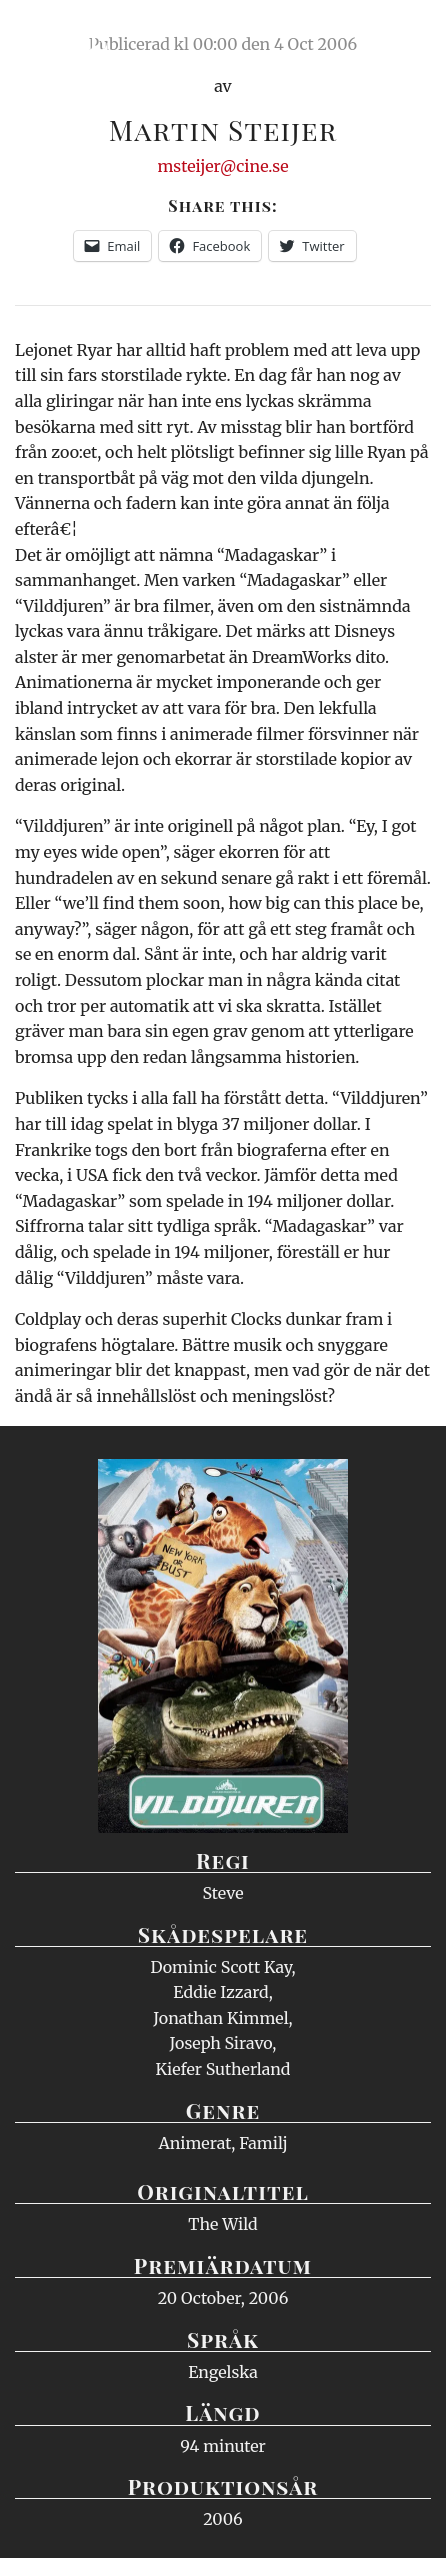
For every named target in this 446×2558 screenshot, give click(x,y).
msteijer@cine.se (222, 166)
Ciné (64, 35)
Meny (405, 35)
